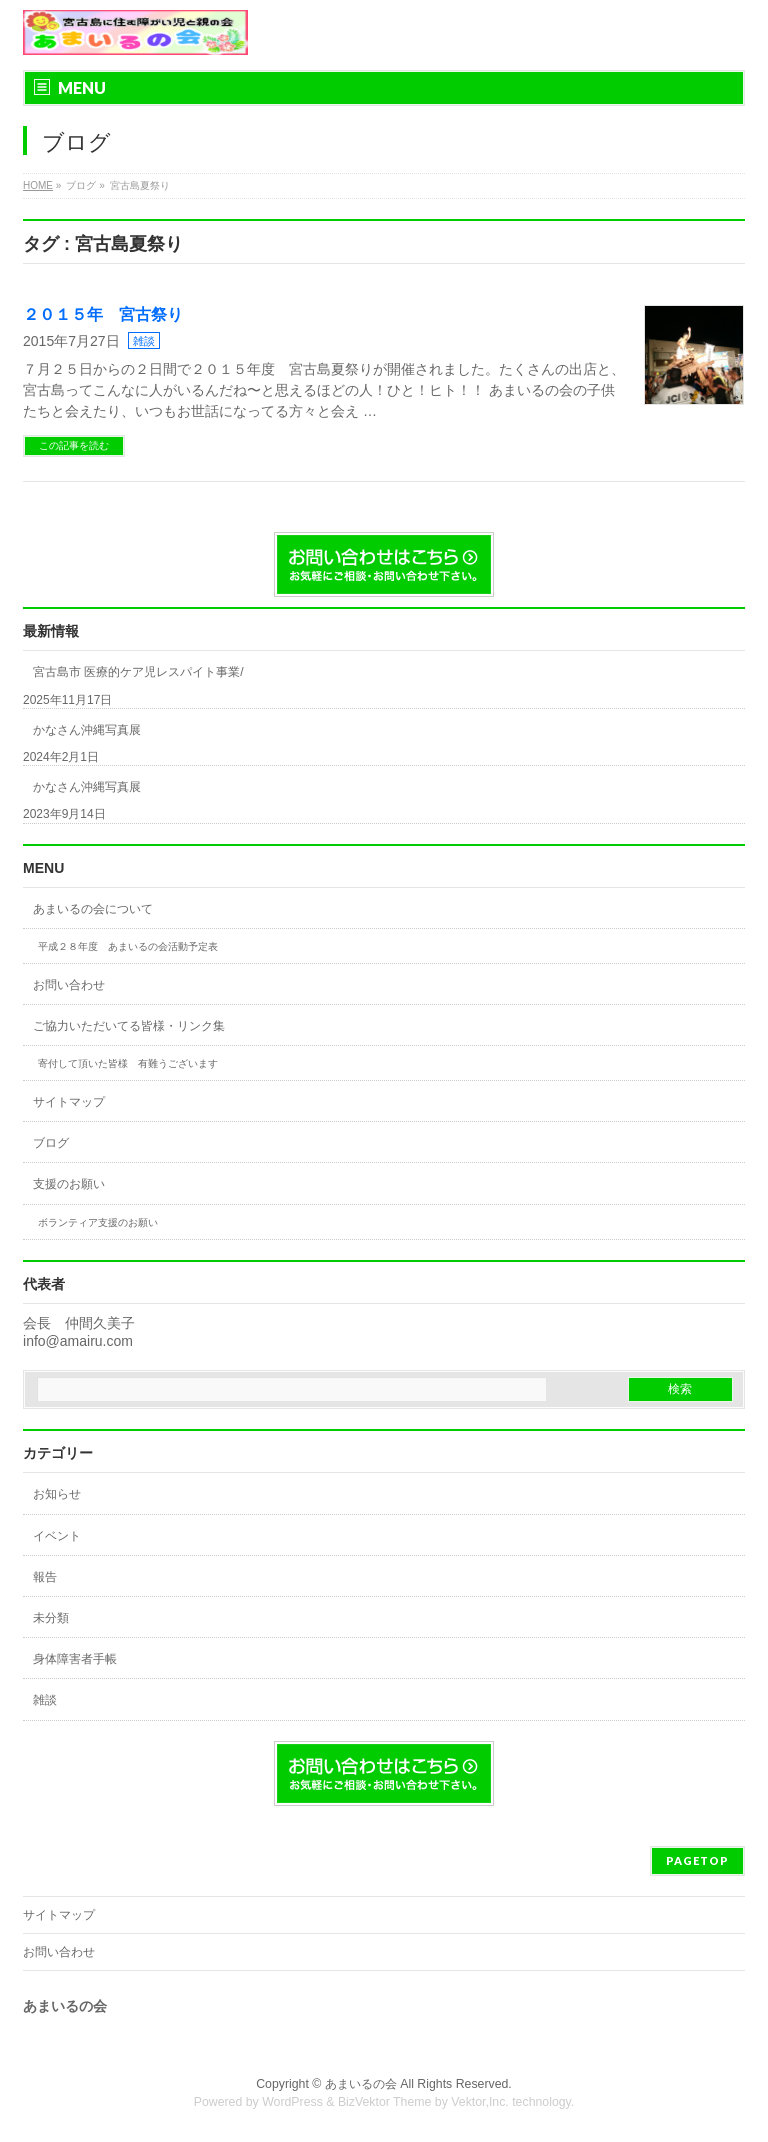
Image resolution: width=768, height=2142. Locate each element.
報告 (45, 1577)
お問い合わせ (69, 985)
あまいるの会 (361, 2084)
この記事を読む (74, 445)
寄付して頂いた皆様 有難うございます (128, 1063)
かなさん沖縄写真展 (87, 730)
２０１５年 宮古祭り (103, 314)
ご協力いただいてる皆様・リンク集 (129, 1026)
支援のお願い (69, 1184)
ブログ (51, 1143)
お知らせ (57, 1494)
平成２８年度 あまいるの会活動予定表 (128, 946)
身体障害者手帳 (75, 1659)
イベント (57, 1536)
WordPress (292, 2102)
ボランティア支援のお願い (98, 1222)
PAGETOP (697, 1860)
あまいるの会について (93, 909)
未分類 (51, 1618)
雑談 (144, 341)
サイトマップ (69, 1102)
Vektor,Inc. (480, 2102)
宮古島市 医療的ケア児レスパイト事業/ (138, 672)
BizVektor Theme (385, 2102)
